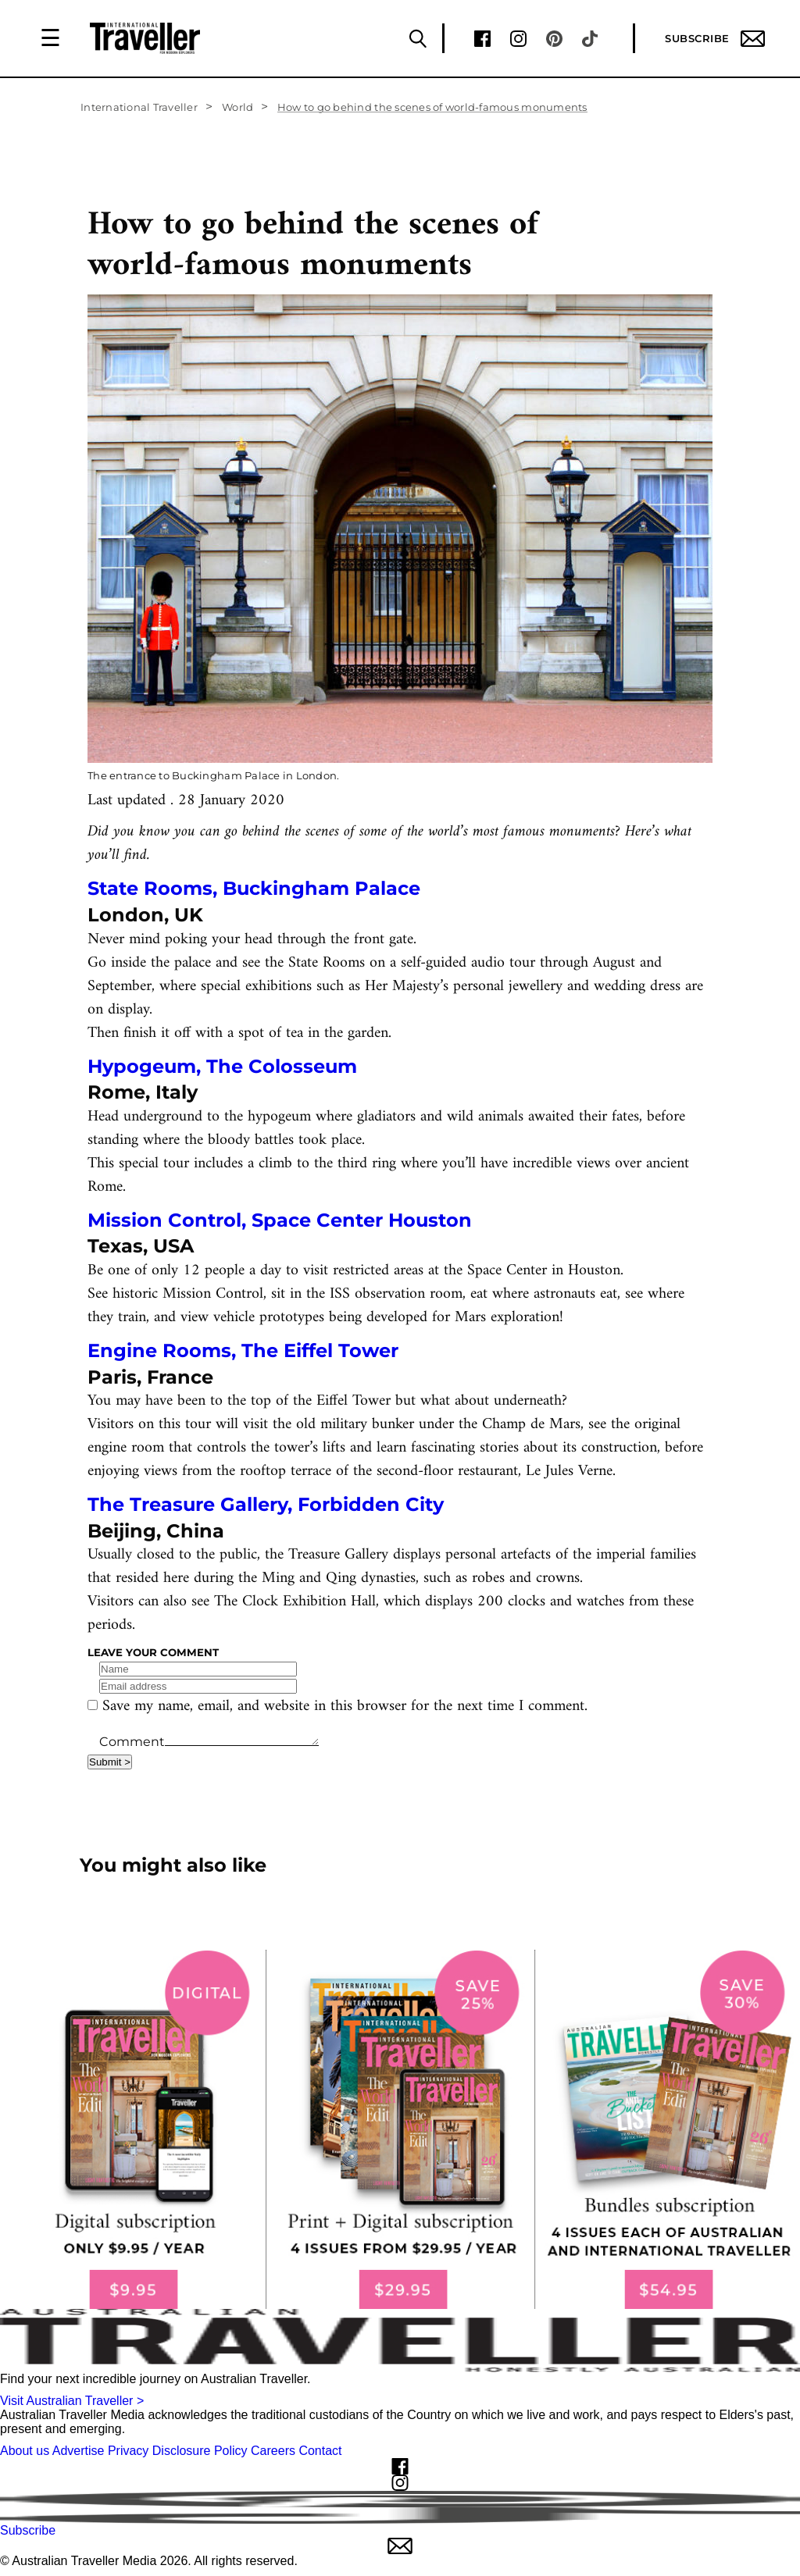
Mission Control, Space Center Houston (280, 1220)
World (237, 107)
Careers (273, 2450)
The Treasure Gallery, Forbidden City (266, 1504)
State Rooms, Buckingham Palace (257, 888)
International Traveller (139, 107)
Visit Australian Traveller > (72, 2400)
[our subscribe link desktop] (400, 2130)
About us (24, 2450)
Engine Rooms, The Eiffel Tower (243, 1350)
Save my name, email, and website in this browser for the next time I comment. (345, 1706)
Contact (319, 2450)
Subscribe (715, 38)
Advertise (78, 2450)
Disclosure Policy (200, 2450)
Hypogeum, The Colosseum (222, 1066)
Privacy (128, 2450)
